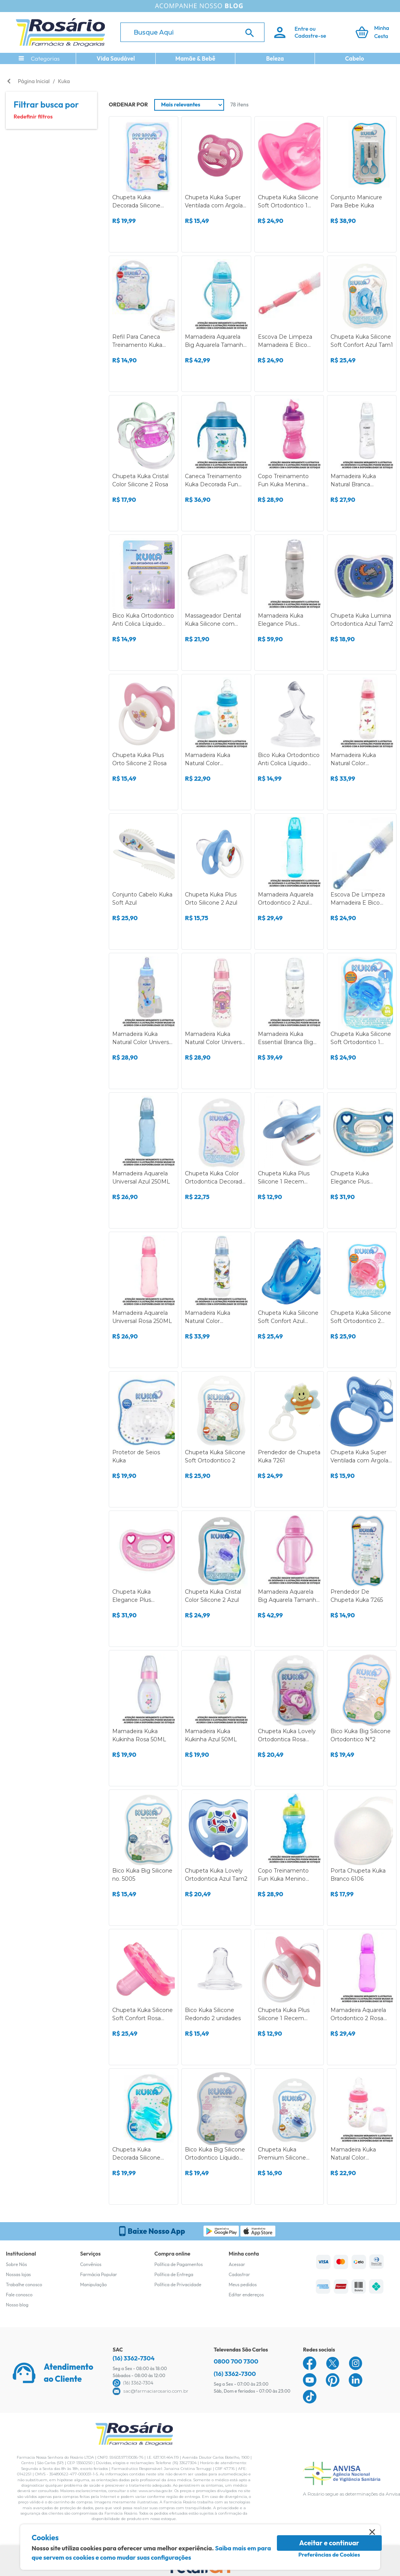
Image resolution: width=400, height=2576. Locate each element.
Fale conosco (19, 2295)
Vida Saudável (116, 58)
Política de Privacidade (178, 2284)
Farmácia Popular (98, 2274)
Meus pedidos (243, 2284)
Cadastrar (239, 2274)
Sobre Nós (16, 2264)
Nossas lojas (18, 2274)
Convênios (90, 2264)
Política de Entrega (174, 2274)
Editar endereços (246, 2295)
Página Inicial (34, 81)
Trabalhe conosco (24, 2284)
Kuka (64, 81)
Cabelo (354, 58)
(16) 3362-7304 (134, 2358)
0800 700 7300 (236, 2361)
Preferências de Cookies (329, 2554)
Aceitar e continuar (329, 2542)
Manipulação (93, 2284)
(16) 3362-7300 (235, 2374)
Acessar (237, 2264)
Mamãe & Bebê (196, 58)
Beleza (275, 58)
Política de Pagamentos (179, 2264)
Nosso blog (17, 2305)
